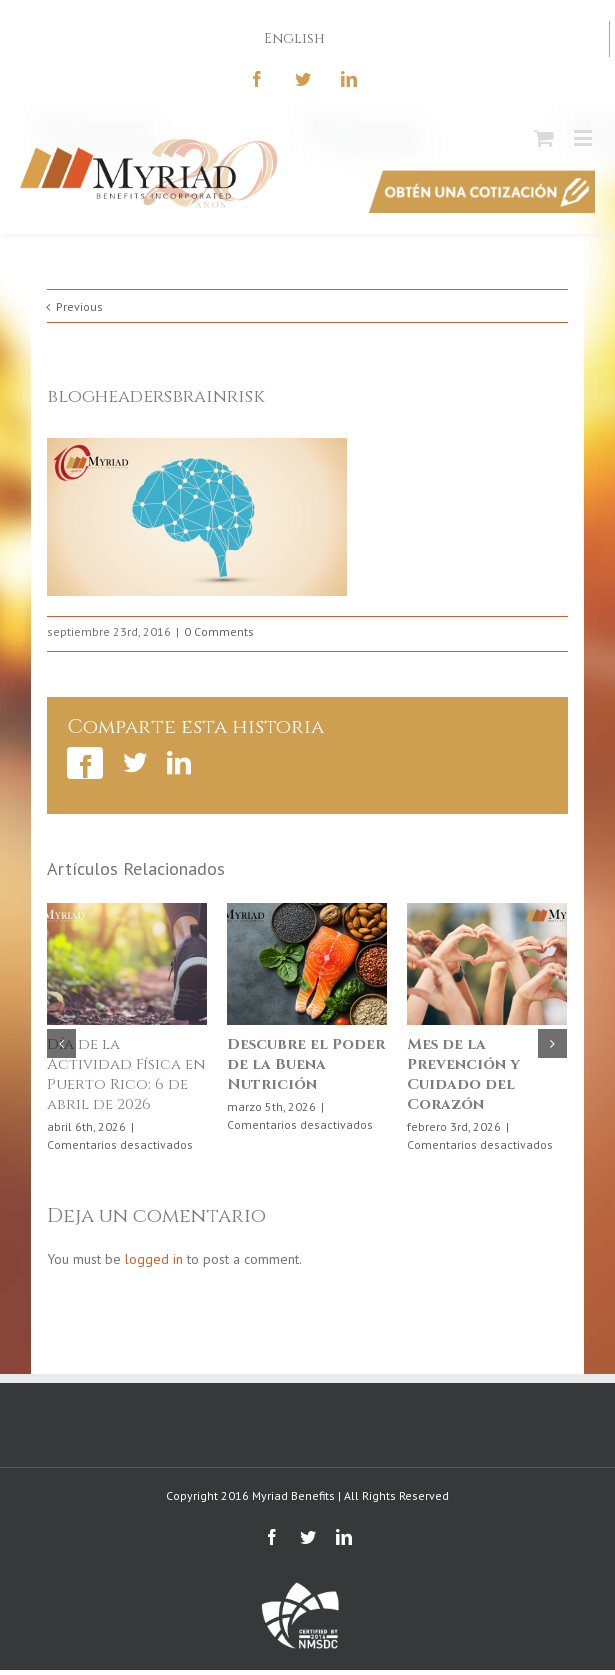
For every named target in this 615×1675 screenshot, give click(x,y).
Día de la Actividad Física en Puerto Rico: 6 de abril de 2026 (126, 1074)
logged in (154, 1259)
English (294, 38)
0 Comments (219, 631)
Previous (79, 306)
